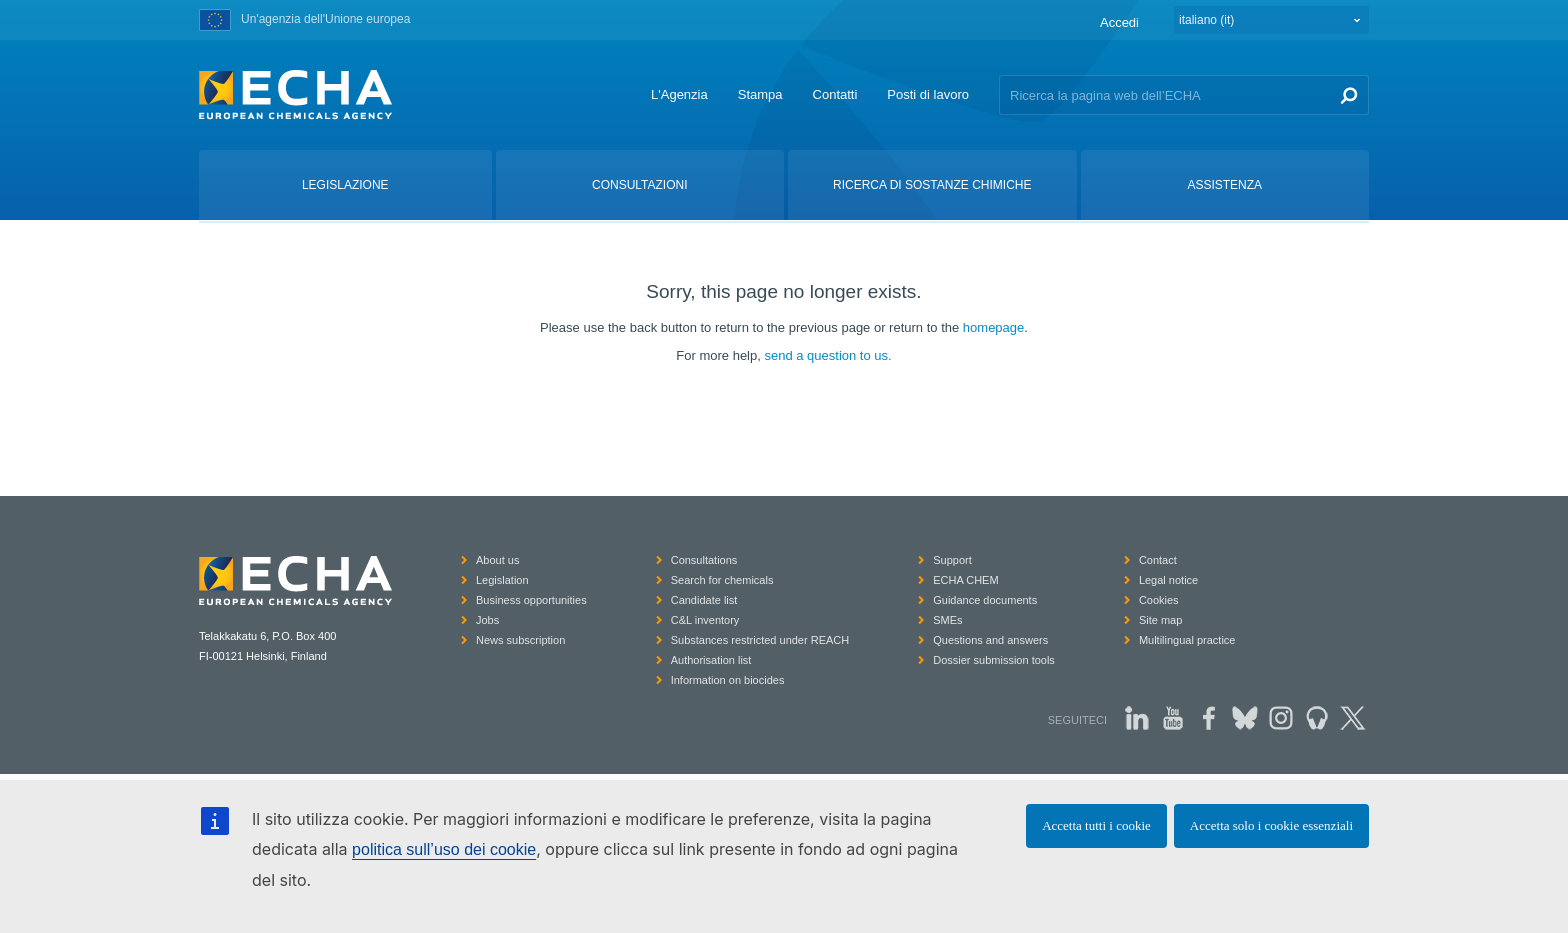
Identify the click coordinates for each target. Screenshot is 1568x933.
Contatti (835, 94)
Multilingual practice (1187, 640)
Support (952, 560)
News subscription (520, 640)
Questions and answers (990, 640)
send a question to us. (827, 355)
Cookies (1159, 600)
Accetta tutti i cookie (1096, 825)
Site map (1160, 620)
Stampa (760, 94)
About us (497, 560)
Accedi (1119, 22)
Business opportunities (531, 600)
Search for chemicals (722, 580)
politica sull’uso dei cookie (444, 849)
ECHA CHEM (965, 580)
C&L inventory (705, 620)
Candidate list (704, 600)
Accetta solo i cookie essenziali (1271, 825)
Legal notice (1168, 580)
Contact (1158, 560)
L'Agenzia (679, 94)
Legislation (502, 580)
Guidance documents (985, 600)
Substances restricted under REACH (760, 640)
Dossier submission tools (994, 660)
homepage (993, 327)
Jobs (487, 620)
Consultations (704, 560)
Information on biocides (728, 680)
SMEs (947, 620)
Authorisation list (711, 660)
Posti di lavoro (928, 94)
